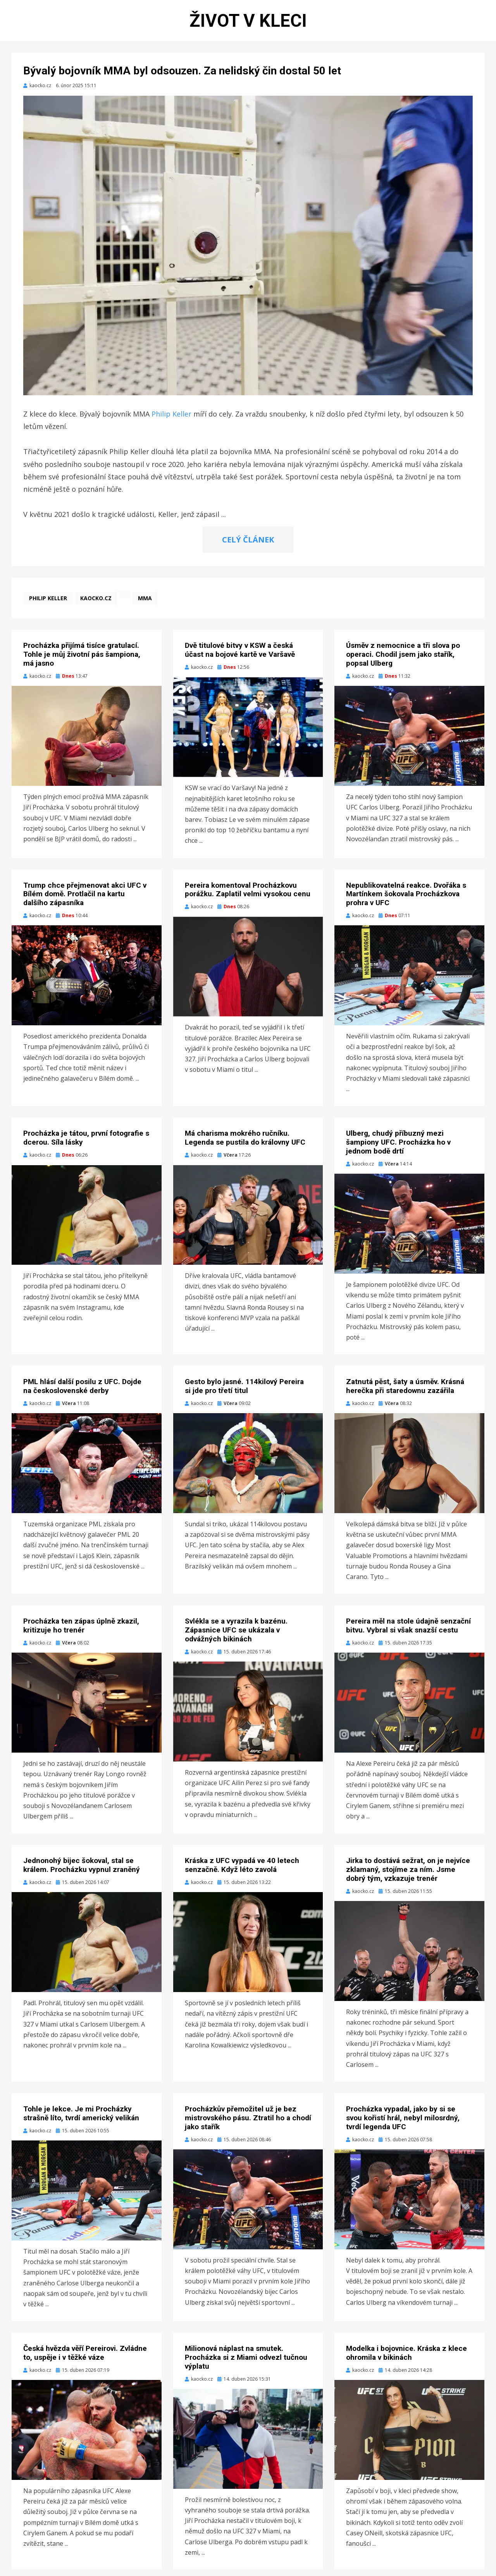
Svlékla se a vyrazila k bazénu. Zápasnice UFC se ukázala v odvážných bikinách (236, 1636)
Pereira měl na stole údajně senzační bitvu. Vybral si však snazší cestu (408, 1632)
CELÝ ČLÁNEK (248, 546)
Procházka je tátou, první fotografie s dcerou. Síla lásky (86, 1144)
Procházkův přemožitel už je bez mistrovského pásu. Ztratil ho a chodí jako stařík (248, 2124)
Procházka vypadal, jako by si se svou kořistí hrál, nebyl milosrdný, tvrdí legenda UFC (403, 2124)
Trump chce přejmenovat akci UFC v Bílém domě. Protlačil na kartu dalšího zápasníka (84, 900)
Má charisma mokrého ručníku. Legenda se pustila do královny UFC (245, 1144)
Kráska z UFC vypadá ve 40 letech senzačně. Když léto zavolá (242, 1871)
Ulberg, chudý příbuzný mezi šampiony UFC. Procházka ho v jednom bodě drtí (398, 1148)
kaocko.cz (96, 604)
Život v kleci (248, 23)
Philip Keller (171, 420)
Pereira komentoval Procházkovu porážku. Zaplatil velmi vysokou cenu (247, 896)
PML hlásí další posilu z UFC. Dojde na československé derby (82, 1393)
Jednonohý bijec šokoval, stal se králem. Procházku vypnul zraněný (81, 1871)
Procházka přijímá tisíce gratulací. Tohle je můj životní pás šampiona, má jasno (81, 660)
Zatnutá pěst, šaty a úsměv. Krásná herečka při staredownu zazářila (405, 1393)
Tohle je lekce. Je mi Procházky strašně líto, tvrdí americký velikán (81, 2120)
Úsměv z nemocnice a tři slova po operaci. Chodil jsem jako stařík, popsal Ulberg (403, 660)
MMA (145, 604)
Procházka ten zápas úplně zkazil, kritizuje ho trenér (81, 1632)
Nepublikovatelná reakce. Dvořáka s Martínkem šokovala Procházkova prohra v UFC (406, 900)
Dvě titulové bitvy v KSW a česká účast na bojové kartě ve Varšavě (240, 656)
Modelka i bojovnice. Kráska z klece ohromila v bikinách (406, 2359)
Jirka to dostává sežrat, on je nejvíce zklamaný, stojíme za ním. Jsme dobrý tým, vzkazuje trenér (408, 1876)
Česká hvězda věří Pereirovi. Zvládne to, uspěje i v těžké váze (85, 2359)
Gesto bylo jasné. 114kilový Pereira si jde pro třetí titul (244, 1393)
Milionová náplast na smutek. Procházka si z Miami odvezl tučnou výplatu (246, 2363)
